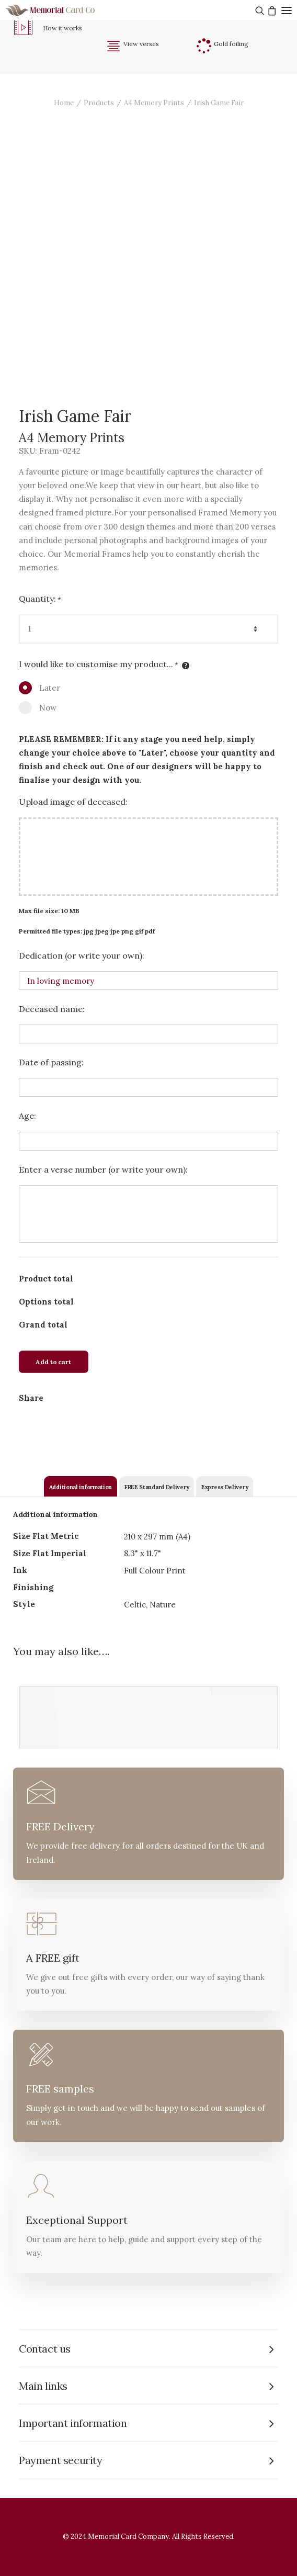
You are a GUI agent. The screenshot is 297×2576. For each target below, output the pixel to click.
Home (64, 102)
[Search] (259, 10)
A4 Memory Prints (154, 102)
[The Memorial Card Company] (62, 10)
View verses (141, 44)
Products (99, 102)
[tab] (80, 1486)
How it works (62, 28)
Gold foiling (231, 44)
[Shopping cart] (271, 10)
